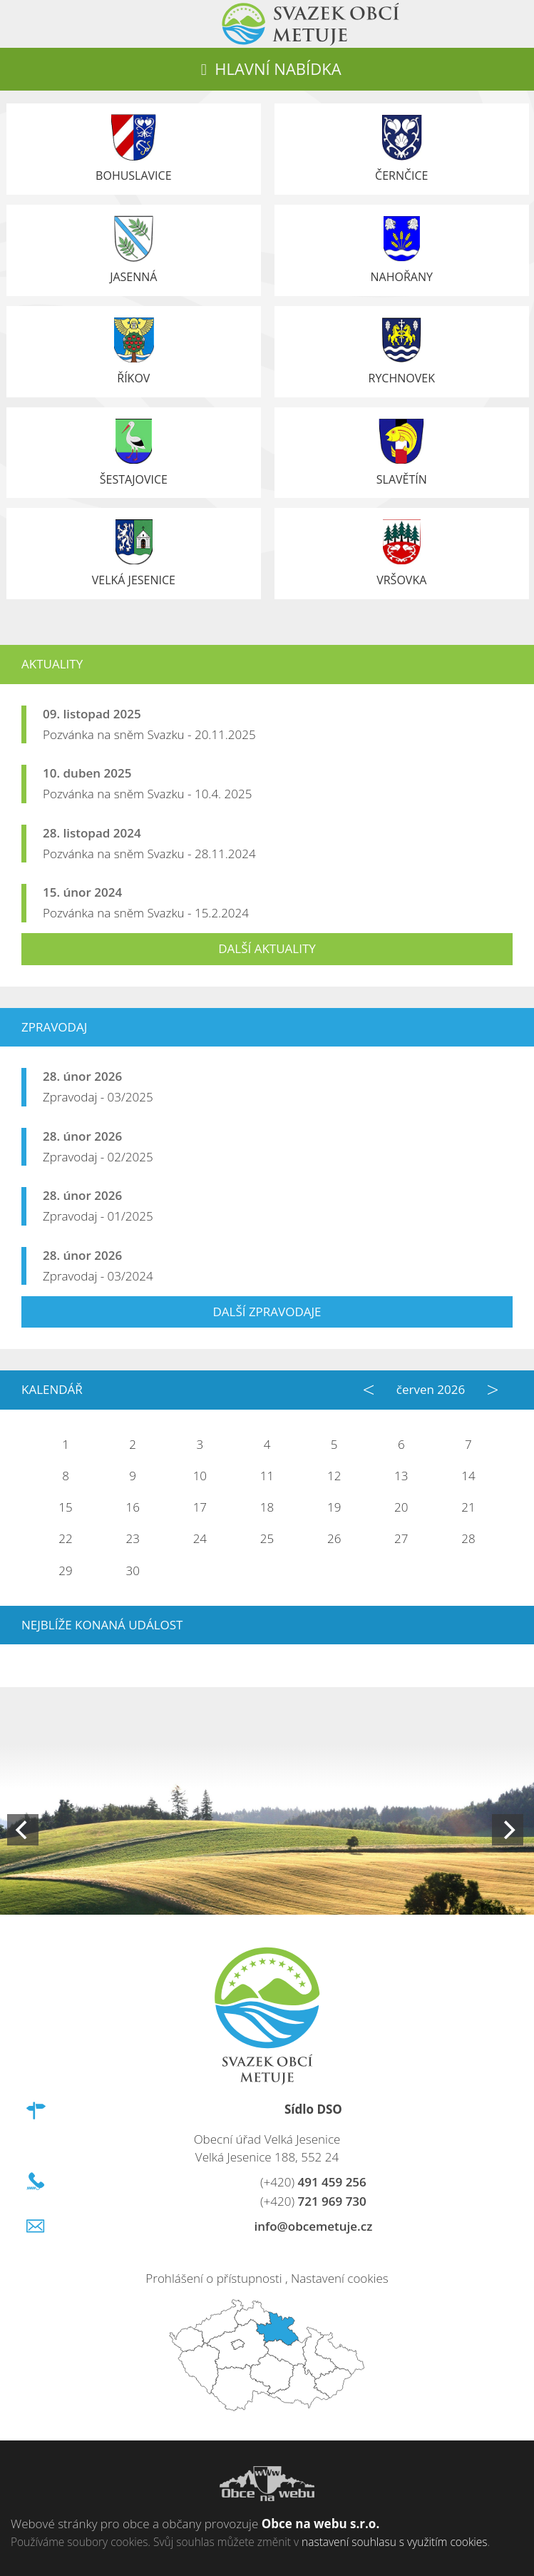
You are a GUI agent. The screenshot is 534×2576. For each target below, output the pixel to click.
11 (267, 1475)
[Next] (507, 1830)
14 (468, 1475)
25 (267, 1538)
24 (200, 1538)
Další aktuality (267, 948)
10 (200, 1475)
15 (65, 1507)
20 (401, 1507)
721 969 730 (313, 2201)
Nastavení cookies (340, 2278)
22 (65, 1538)
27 (401, 1538)
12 (334, 1475)
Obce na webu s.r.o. (321, 2523)
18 (267, 1507)
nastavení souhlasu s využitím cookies (394, 2542)
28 (468, 1538)
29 (65, 1570)
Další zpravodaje (266, 1311)
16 (133, 1507)
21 (468, 1507)
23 (133, 1538)
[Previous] (22, 1830)
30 (133, 1570)
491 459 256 (313, 2182)
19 (334, 1507)
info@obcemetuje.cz (313, 2226)
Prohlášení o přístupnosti (213, 2278)
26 (334, 1538)
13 (401, 1475)
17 (200, 1507)
